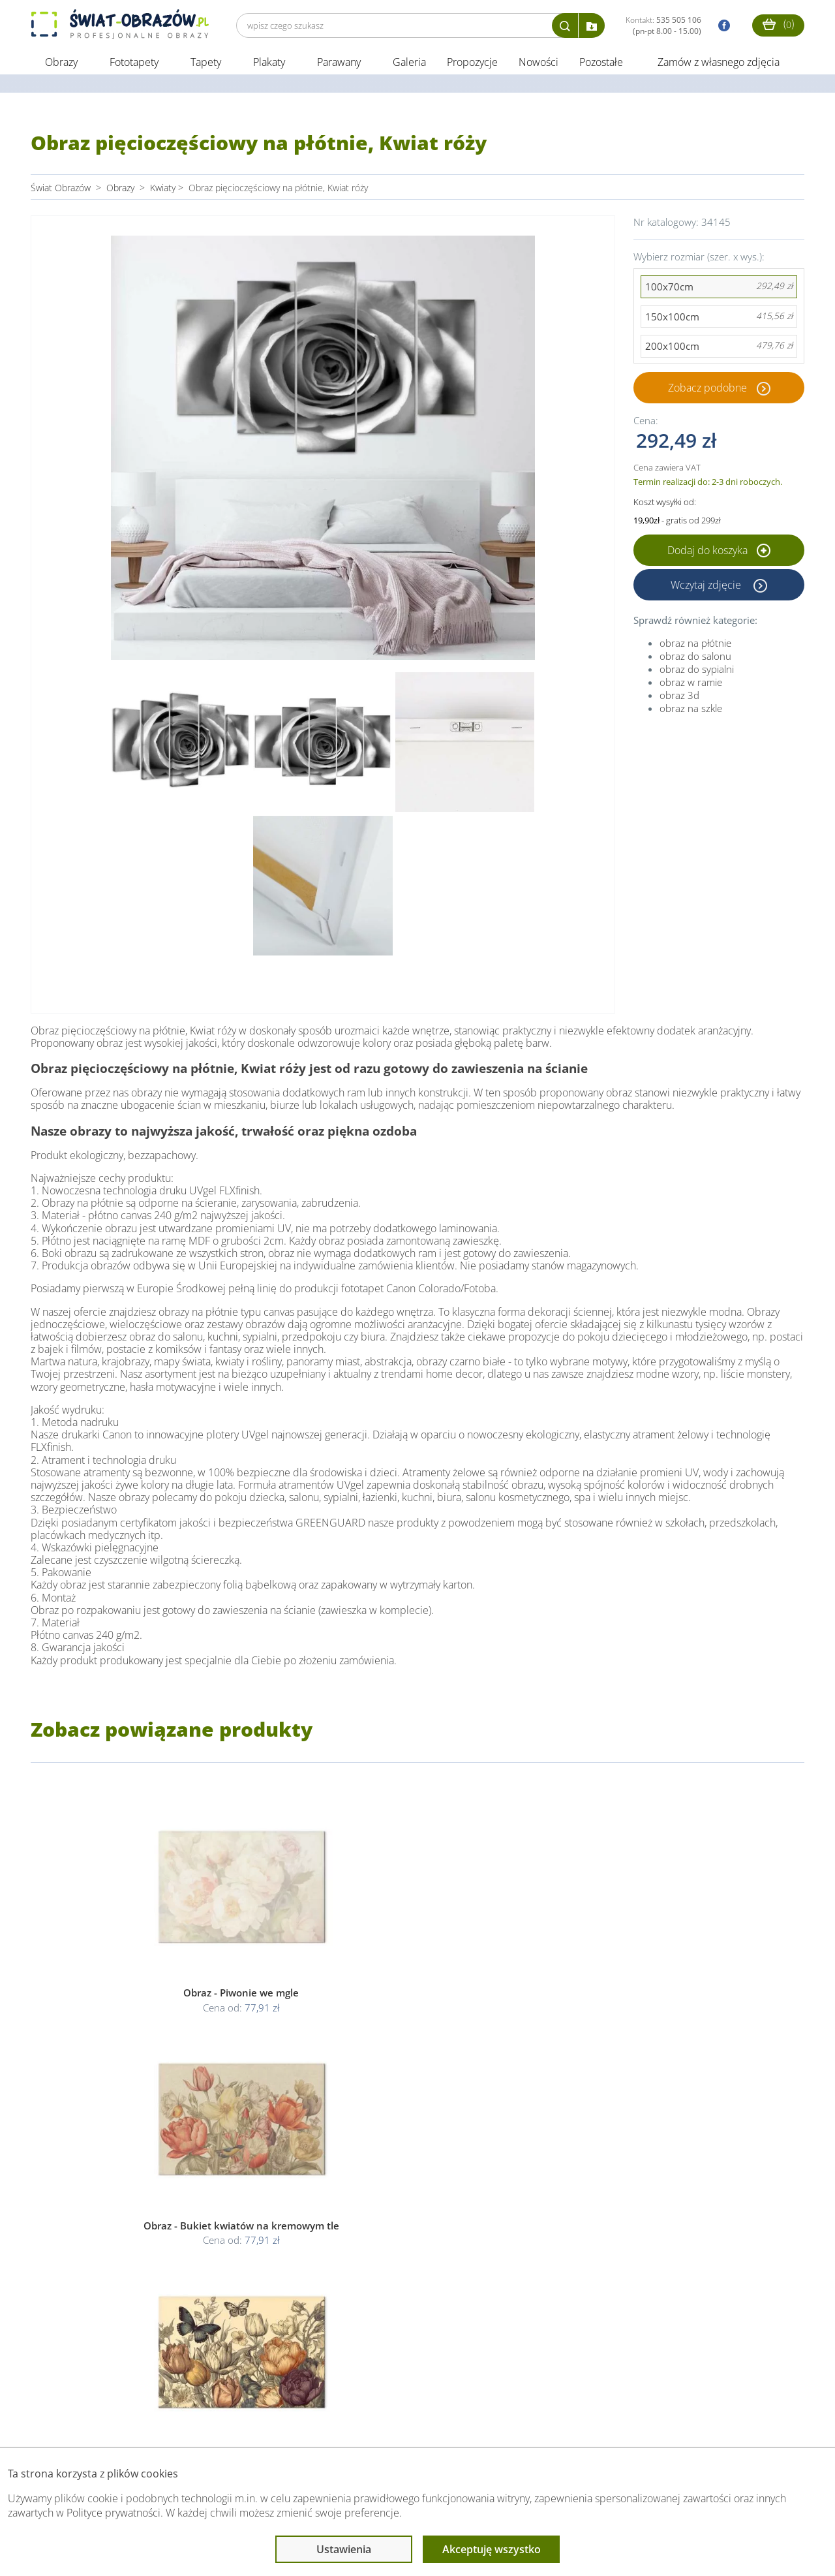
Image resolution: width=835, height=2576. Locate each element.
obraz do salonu (695, 657)
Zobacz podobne (707, 389)
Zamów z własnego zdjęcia (719, 64)
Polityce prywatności (113, 2513)
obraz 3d (679, 697)
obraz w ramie (691, 684)
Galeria (409, 64)
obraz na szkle (691, 710)
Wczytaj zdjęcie (707, 587)
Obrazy (61, 64)
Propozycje (472, 64)
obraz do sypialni (697, 670)
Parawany (339, 64)
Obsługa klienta (75, 2421)
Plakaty (269, 64)
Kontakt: (663, 25)
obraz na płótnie (695, 644)
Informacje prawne (209, 2421)
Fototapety (134, 64)
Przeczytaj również (351, 2421)
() (778, 23)
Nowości (538, 64)
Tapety (205, 64)
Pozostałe (602, 64)
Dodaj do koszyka (718, 552)
